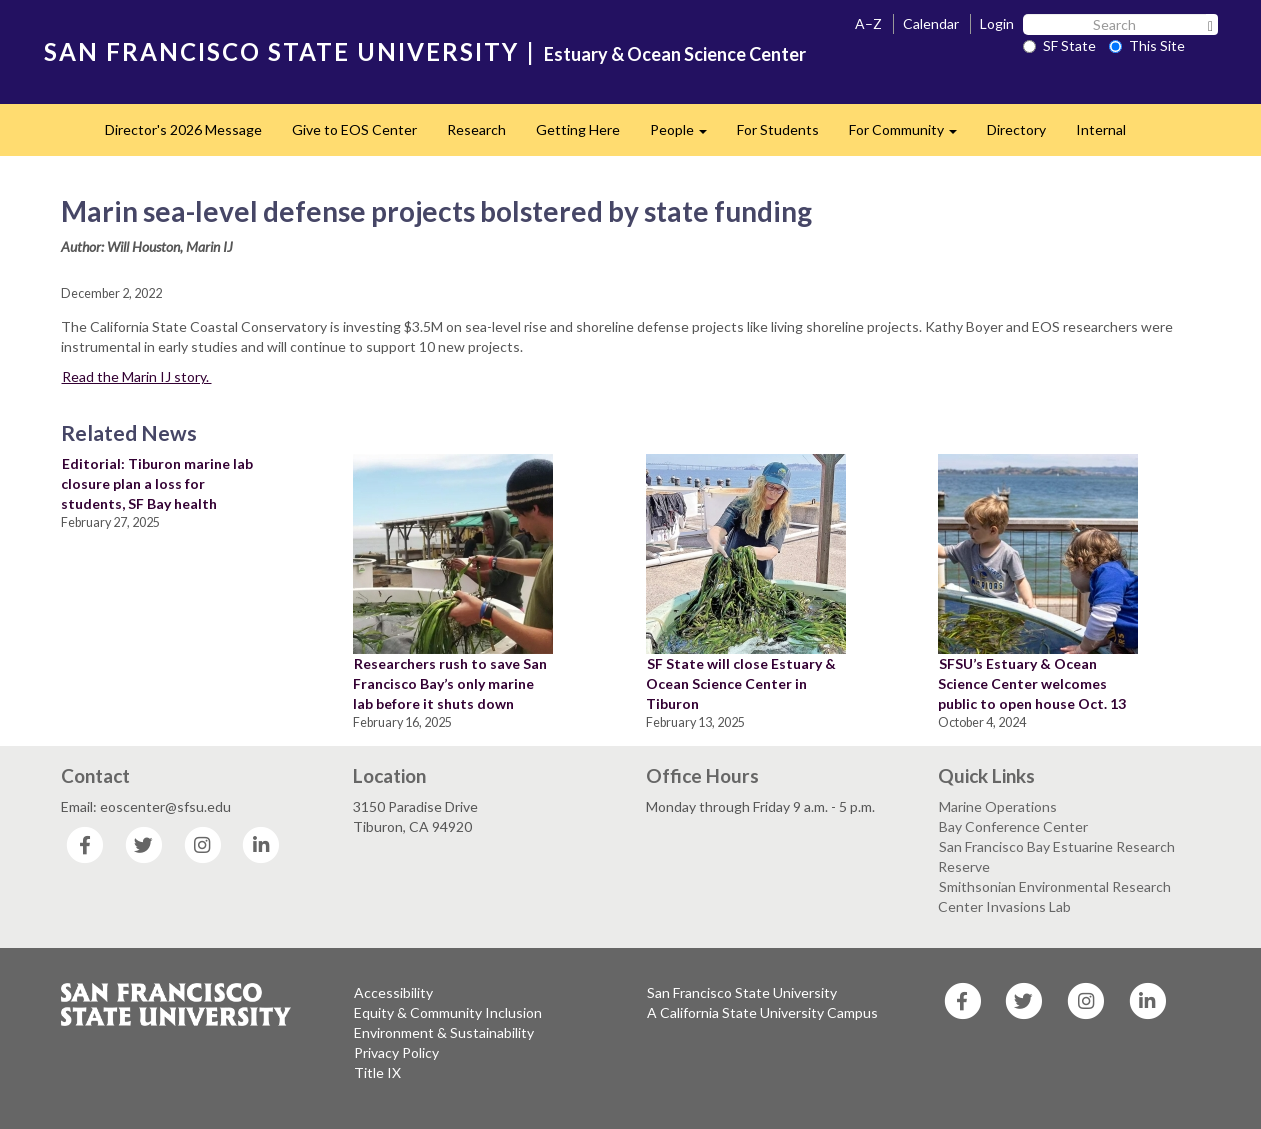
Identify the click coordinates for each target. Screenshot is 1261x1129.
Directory (1016, 129)
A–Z (868, 23)
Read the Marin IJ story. (137, 376)
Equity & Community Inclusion (448, 1012)
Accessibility (393, 992)
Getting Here (578, 129)
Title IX (377, 1072)
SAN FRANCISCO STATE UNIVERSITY (281, 51)
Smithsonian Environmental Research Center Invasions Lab (1054, 896)
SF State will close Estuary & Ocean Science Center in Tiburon (741, 683)
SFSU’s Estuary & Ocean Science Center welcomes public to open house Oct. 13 (1032, 683)
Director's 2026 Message (183, 129)
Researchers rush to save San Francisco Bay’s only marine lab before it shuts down (450, 683)
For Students (778, 129)
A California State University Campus (762, 1012)
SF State (1059, 45)
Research (476, 129)
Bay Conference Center (1013, 826)
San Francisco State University (742, 992)
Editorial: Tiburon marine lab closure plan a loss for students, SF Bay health (157, 483)
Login (997, 23)
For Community (910, 135)
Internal (1101, 129)
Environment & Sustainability (444, 1032)
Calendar (931, 23)
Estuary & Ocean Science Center (675, 54)
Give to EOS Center (354, 129)
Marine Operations (998, 806)
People (686, 135)
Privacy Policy (396, 1052)
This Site (1147, 45)
